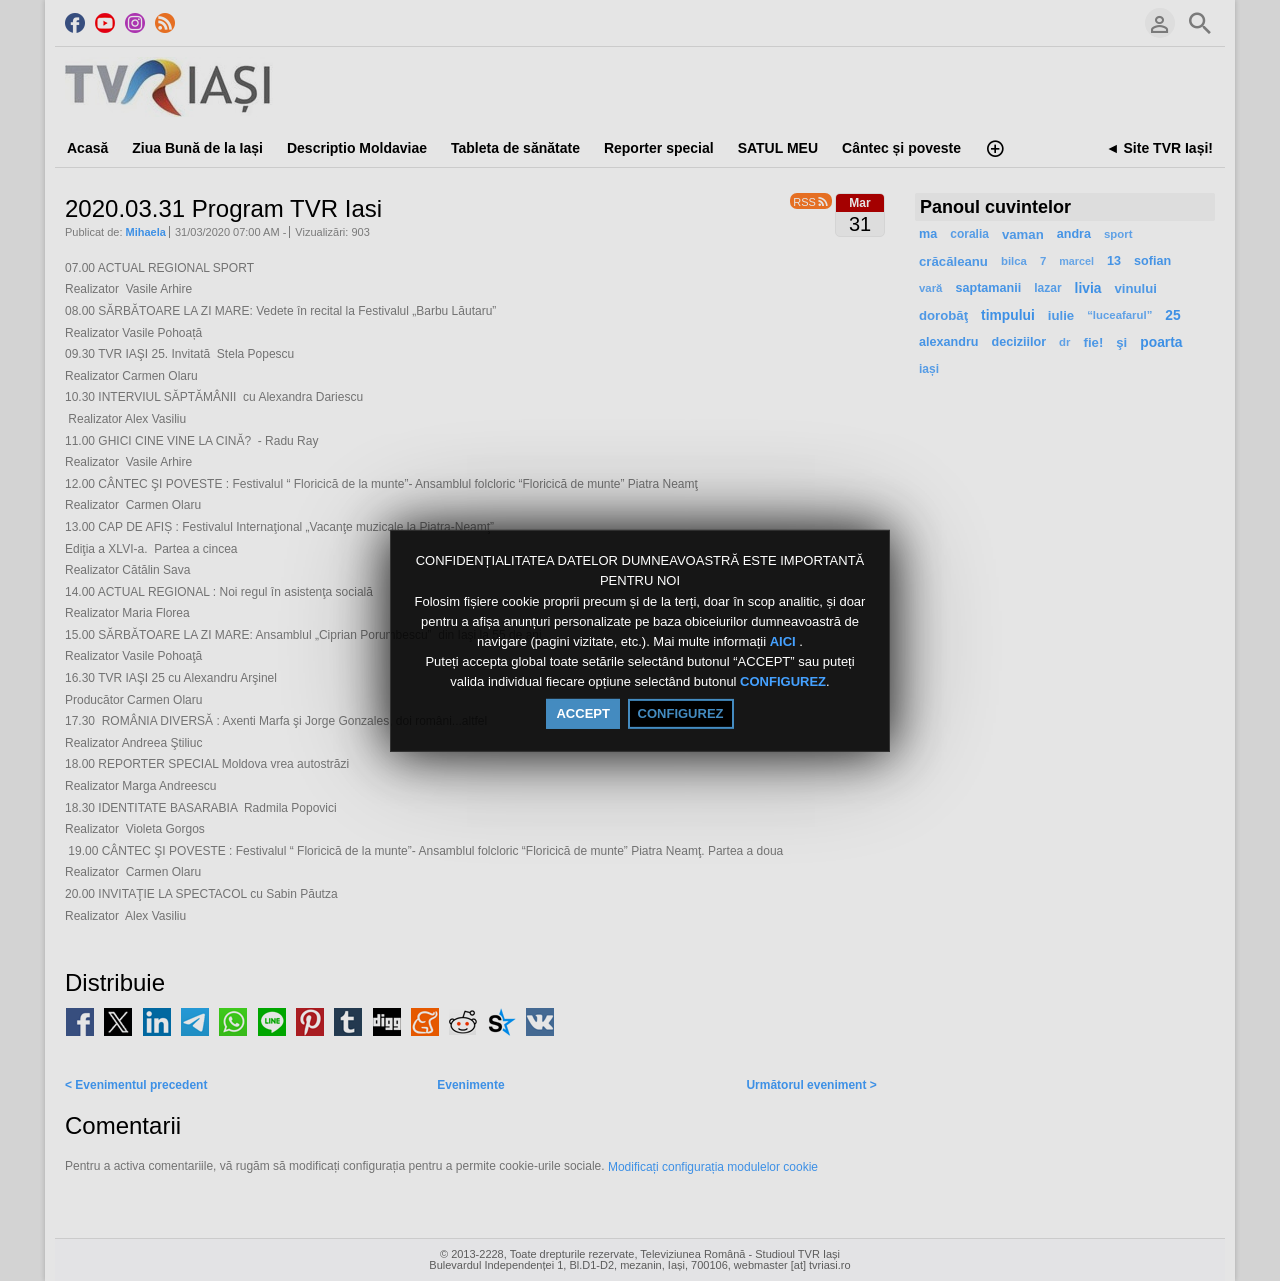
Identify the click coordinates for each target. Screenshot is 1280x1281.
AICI (785, 641)
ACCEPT (582, 713)
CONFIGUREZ (783, 682)
